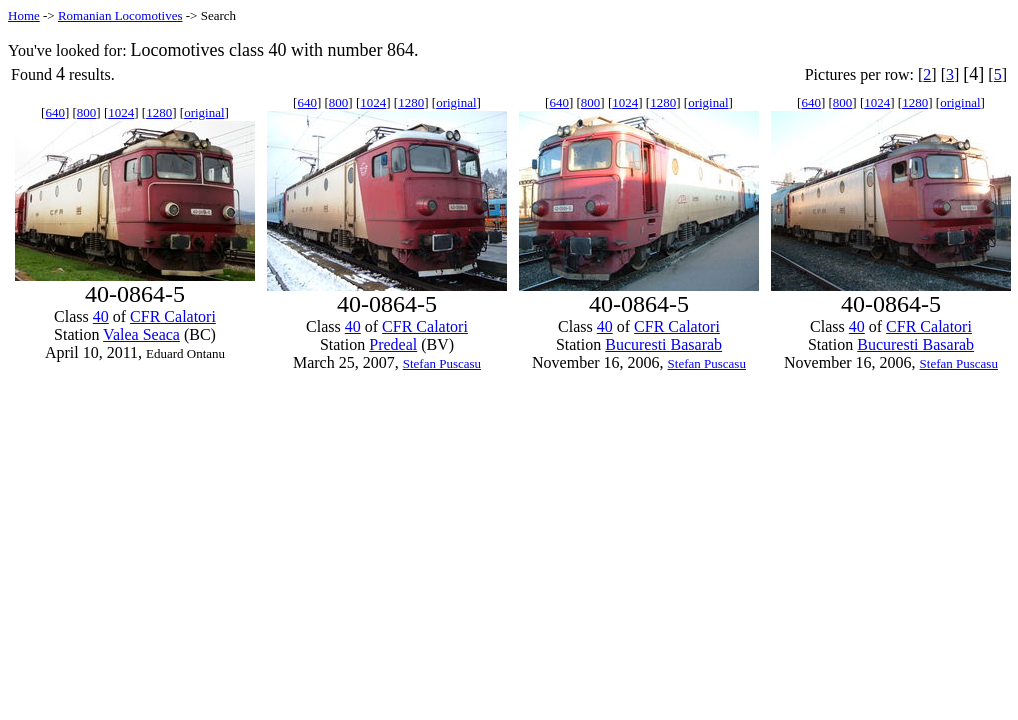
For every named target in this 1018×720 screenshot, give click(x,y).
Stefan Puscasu (442, 363)
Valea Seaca (141, 334)
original (204, 112)
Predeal (393, 344)
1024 (121, 112)
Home (24, 15)
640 (55, 112)
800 (87, 112)
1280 (159, 112)
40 (101, 316)
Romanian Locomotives (120, 15)
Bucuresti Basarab (663, 344)
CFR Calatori (173, 316)
